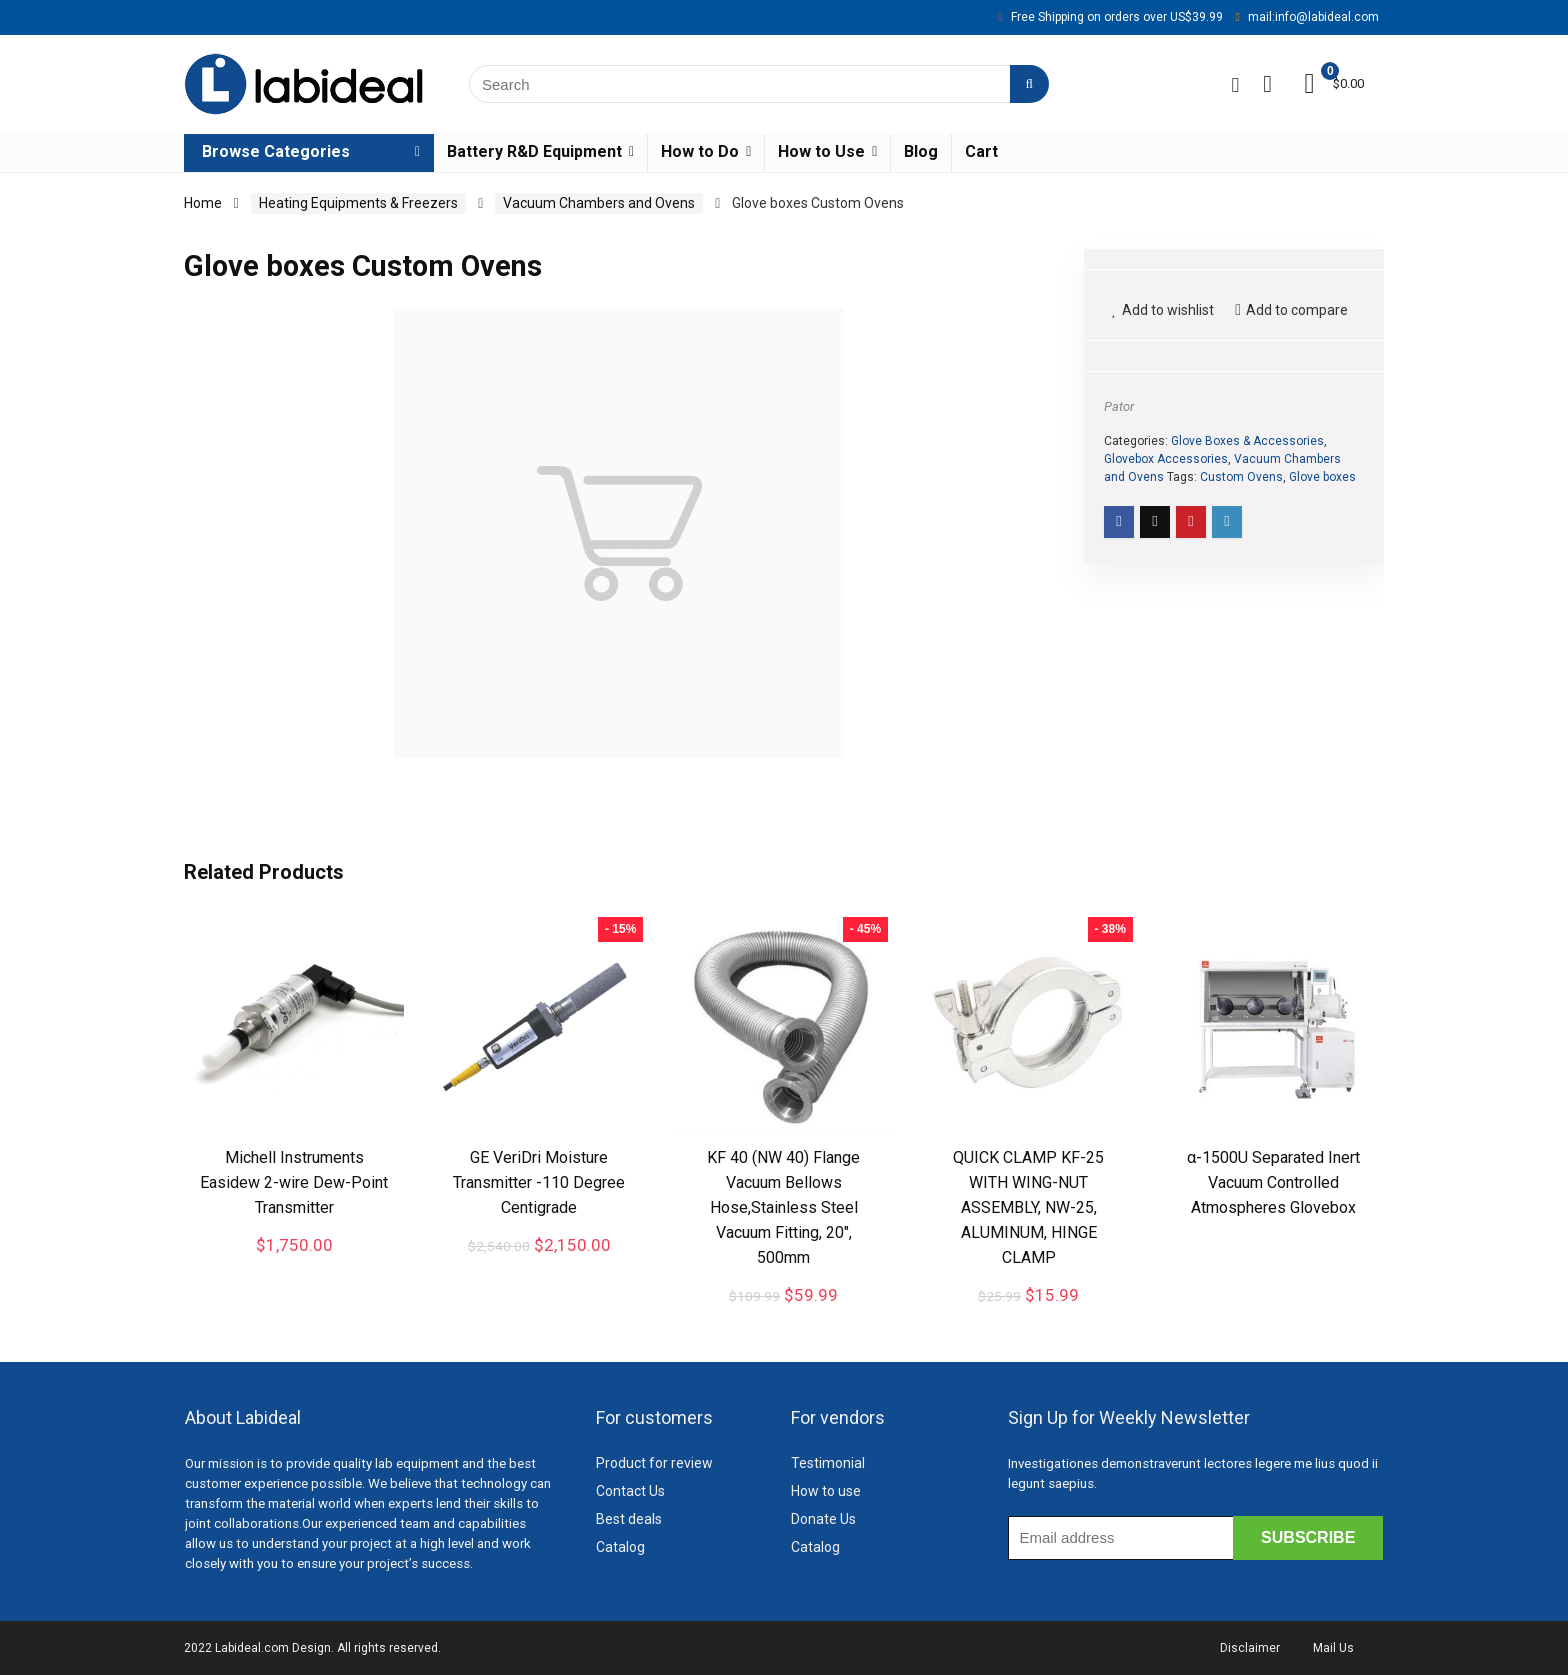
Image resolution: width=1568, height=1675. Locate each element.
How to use (826, 1491)
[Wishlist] (1267, 84)
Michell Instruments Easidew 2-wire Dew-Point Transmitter (294, 1182)
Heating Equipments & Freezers (358, 203)
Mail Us (1333, 1648)
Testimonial (828, 1463)
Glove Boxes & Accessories (1247, 441)
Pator (1119, 406)
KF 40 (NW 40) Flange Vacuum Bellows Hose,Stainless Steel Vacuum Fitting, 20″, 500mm (783, 1207)
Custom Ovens (1241, 477)
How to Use (821, 151)
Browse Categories (276, 151)
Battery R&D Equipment (534, 151)
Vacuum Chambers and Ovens (599, 203)
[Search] (1029, 84)
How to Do (700, 151)
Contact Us (630, 1491)
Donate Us (823, 1519)
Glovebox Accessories (1166, 459)
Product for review (654, 1463)
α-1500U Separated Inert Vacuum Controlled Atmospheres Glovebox (1273, 1182)
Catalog (620, 1547)
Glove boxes (1322, 477)
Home (203, 203)
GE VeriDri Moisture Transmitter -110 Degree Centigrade (539, 1182)
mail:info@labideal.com (1313, 17)
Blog (921, 151)
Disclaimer (1250, 1648)
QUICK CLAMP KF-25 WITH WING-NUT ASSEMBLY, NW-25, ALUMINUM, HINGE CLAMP (1028, 1207)
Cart (981, 151)
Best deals (629, 1519)
